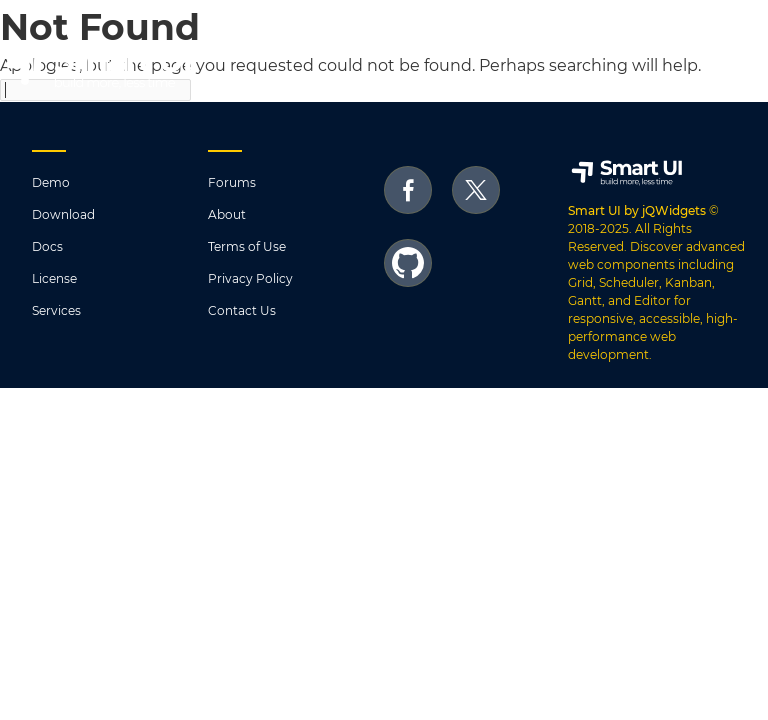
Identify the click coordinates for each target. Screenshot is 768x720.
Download (63, 214)
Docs (47, 246)
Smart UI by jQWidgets (637, 210)
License (54, 278)
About (227, 214)
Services (56, 310)
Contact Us (242, 310)
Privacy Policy (250, 278)
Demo (51, 182)
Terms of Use (247, 246)
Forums (232, 182)
